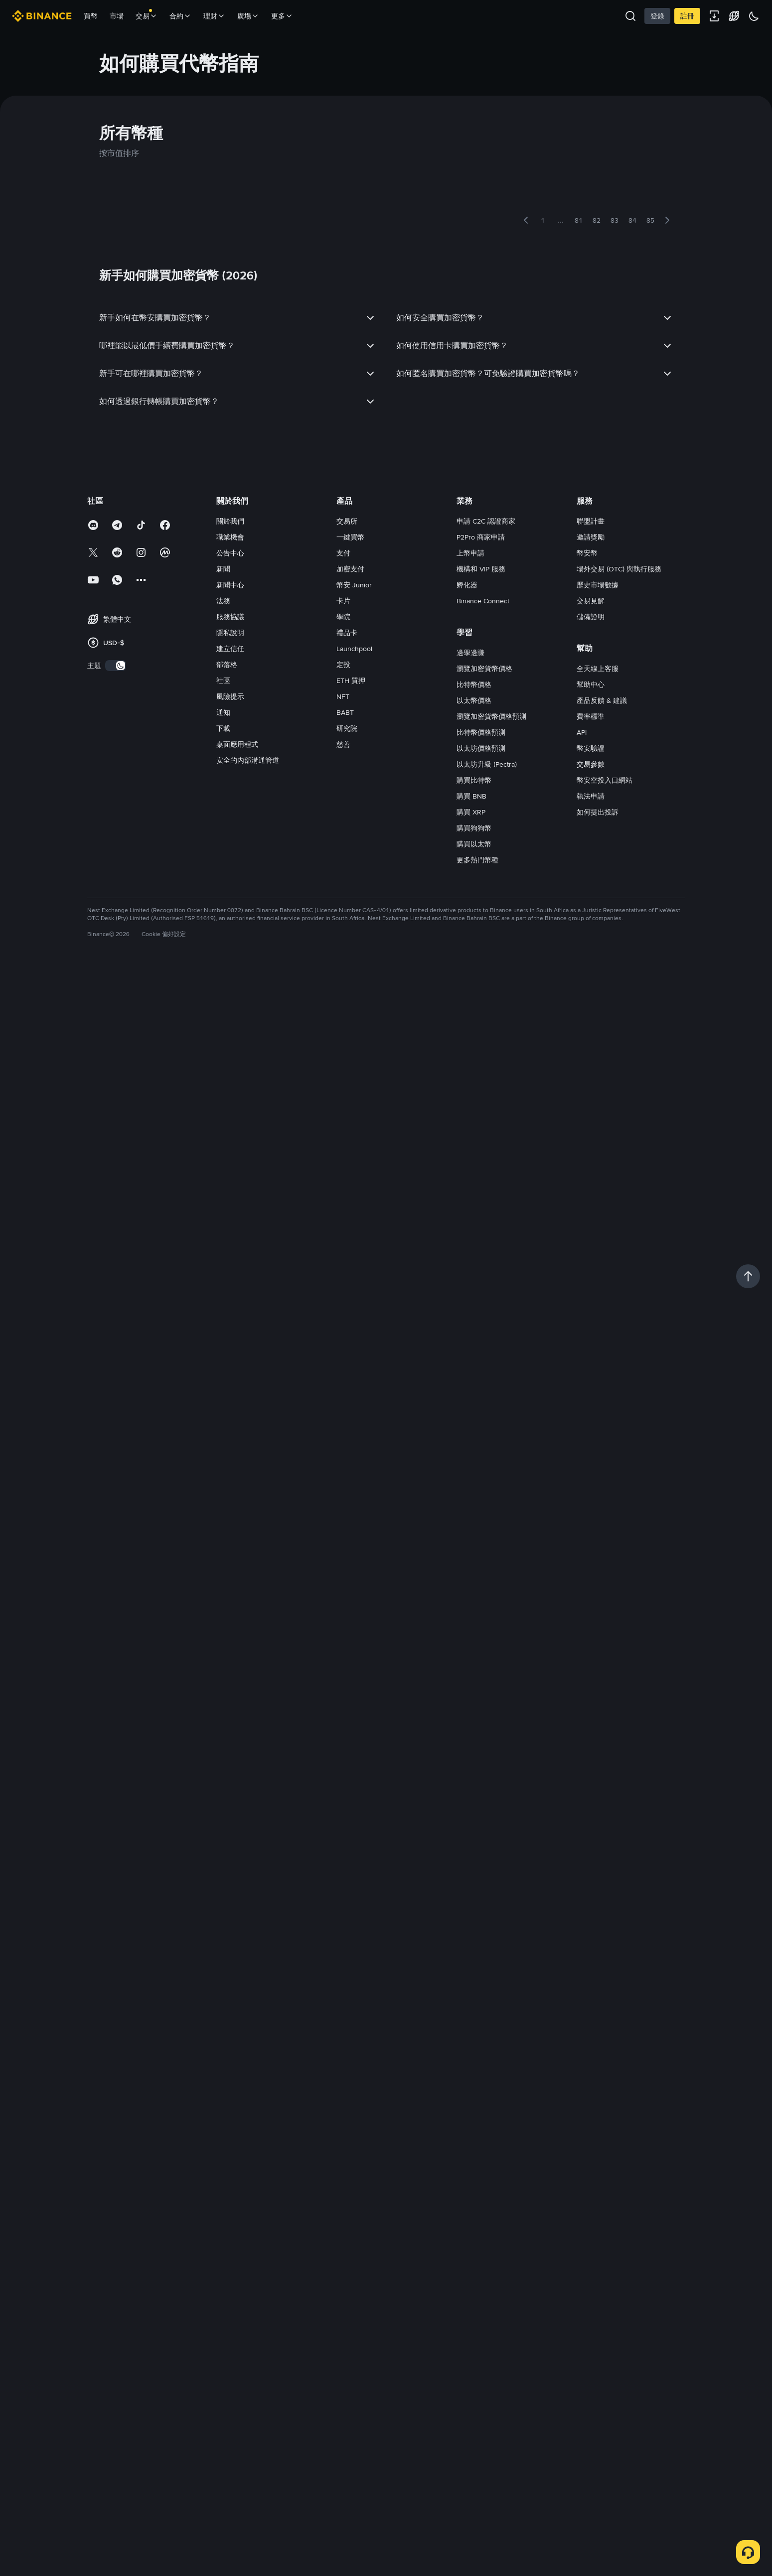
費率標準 (591, 716)
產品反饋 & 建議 (602, 700)
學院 (343, 616)
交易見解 (591, 600)
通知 (223, 712)
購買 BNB (471, 796)
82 (597, 220)
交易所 (346, 521)
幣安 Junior (354, 584)
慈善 (343, 744)
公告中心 (230, 552)
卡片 (343, 600)
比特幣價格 (474, 684)
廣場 (248, 15)
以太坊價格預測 (481, 748)
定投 (343, 664)
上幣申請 (470, 552)
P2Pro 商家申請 (481, 537)
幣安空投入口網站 (604, 780)
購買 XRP (471, 812)
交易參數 (591, 764)
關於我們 (230, 521)
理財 (214, 15)
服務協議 (230, 616)
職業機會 (230, 537)
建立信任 (230, 648)
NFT (342, 696)
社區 (223, 680)
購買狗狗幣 (474, 827)
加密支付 (350, 568)
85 (650, 220)
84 (632, 220)
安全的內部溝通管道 (247, 760)
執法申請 (591, 796)
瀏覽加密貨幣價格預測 (491, 716)
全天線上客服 (597, 668)
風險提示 (230, 696)
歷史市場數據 (597, 584)
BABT (345, 712)
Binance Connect (483, 600)
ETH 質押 (350, 680)
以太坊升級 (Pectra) (487, 764)
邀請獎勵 (591, 537)
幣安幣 (587, 552)
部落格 (226, 664)
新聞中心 (230, 584)
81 (579, 220)
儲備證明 (591, 616)
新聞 (223, 568)
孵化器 (467, 584)
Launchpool (354, 648)
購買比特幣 (474, 780)
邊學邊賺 (470, 652)
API (582, 732)
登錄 (657, 15)
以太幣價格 (474, 700)
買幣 (91, 15)
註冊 (687, 15)
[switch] (115, 665)
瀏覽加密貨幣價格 (484, 668)
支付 (343, 552)
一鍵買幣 (350, 537)
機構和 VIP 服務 (481, 568)
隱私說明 (230, 632)
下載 (223, 728)
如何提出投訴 (597, 812)
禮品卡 (346, 632)
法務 (223, 600)
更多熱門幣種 (477, 859)
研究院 (346, 728)
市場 (117, 15)
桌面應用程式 (237, 744)
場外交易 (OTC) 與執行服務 (619, 568)
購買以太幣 (474, 843)
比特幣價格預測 (481, 732)
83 (614, 220)
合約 (180, 15)
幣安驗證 (591, 748)
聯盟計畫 (591, 521)
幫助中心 (591, 684)
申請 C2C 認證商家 (486, 521)
